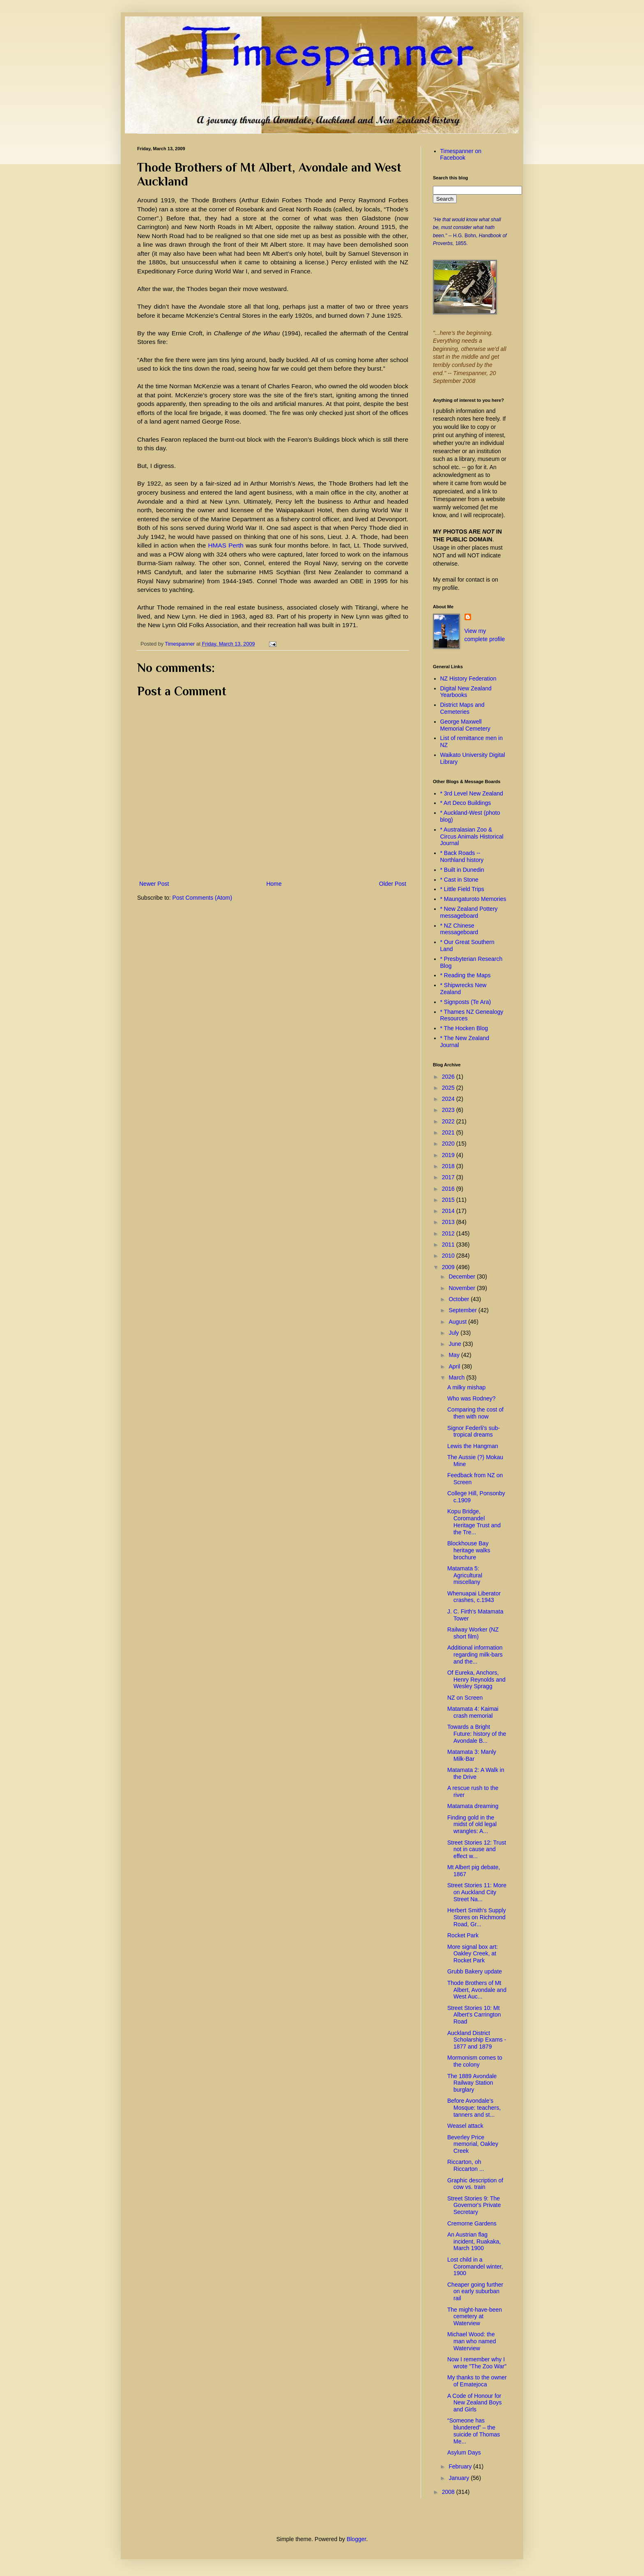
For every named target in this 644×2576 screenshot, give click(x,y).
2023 (449, 1110)
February (460, 2466)
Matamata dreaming (473, 1806)
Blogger (356, 2539)
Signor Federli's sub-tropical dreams (473, 1431)
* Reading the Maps (465, 975)
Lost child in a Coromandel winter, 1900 (475, 2266)
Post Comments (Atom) (202, 897)
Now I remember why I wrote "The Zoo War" (476, 2363)
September (463, 1310)
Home (273, 883)
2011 (449, 1244)
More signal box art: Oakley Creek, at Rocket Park (472, 1953)
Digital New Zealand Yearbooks (466, 692)
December (462, 1276)
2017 (449, 1177)
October (459, 1299)
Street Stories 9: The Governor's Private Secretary (474, 2205)
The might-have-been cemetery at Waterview (474, 2316)
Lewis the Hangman (472, 1446)
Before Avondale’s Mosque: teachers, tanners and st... (474, 2107)
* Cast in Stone (459, 879)
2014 (449, 1211)
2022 (449, 1121)
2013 (449, 1222)
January (459, 2478)
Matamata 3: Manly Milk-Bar (471, 1755)
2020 (449, 1143)
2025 (449, 1087)
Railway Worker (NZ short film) (473, 1633)
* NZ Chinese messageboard (459, 929)
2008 (449, 2492)
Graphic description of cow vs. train (475, 2184)
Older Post (392, 883)
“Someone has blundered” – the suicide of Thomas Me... (473, 2430)
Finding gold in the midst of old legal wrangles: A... (472, 1824)
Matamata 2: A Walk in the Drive (475, 1773)
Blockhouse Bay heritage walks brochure (468, 1550)
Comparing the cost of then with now (475, 1413)
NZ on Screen (465, 1697)
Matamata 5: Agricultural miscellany (464, 1575)
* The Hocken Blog (464, 1028)
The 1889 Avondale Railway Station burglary (472, 2083)
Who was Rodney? (471, 1398)
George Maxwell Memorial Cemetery (465, 725)
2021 (449, 1132)
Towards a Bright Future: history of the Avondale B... (476, 1733)
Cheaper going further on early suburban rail (475, 2291)
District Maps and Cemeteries (462, 708)
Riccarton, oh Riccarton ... (465, 2165)
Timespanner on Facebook (461, 154)
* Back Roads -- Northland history (462, 856)
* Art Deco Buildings (465, 803)
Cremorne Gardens (472, 2223)
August (458, 1321)
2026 (449, 1076)
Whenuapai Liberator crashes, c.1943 (474, 1597)
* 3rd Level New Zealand (471, 793)
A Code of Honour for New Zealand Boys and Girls (474, 2403)
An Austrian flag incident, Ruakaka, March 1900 (474, 2241)
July (454, 1332)
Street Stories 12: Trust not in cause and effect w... (476, 1849)
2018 (449, 1166)
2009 (449, 1267)
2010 (449, 1255)
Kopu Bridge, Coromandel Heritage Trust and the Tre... (474, 1521)
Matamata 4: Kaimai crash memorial (473, 1712)
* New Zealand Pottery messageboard (469, 912)
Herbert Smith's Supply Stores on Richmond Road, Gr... (476, 1917)
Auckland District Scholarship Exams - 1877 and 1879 (476, 2040)
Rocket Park (462, 1935)
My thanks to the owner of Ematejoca (477, 2381)
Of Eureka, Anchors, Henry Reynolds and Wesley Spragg (476, 1679)
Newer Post (154, 883)
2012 (449, 1233)
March (457, 1377)
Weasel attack (465, 2125)
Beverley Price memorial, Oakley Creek (472, 2144)
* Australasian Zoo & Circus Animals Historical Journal (472, 836)
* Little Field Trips (462, 889)
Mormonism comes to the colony (474, 2061)
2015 (449, 1199)
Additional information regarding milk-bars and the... (475, 1654)
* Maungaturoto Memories (473, 899)
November (462, 1288)
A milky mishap (466, 1387)
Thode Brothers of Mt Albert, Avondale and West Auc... (476, 1990)
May (454, 1355)
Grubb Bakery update (474, 1971)
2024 (449, 1098)
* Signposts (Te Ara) (465, 1002)
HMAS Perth (225, 545)
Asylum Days (464, 2452)
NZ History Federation (468, 678)
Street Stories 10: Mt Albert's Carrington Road (474, 2015)
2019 (449, 1155)
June (455, 1344)
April (455, 1366)
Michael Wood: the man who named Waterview (471, 2341)
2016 (449, 1188)
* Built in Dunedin (462, 869)
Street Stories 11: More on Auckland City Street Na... (476, 1892)
